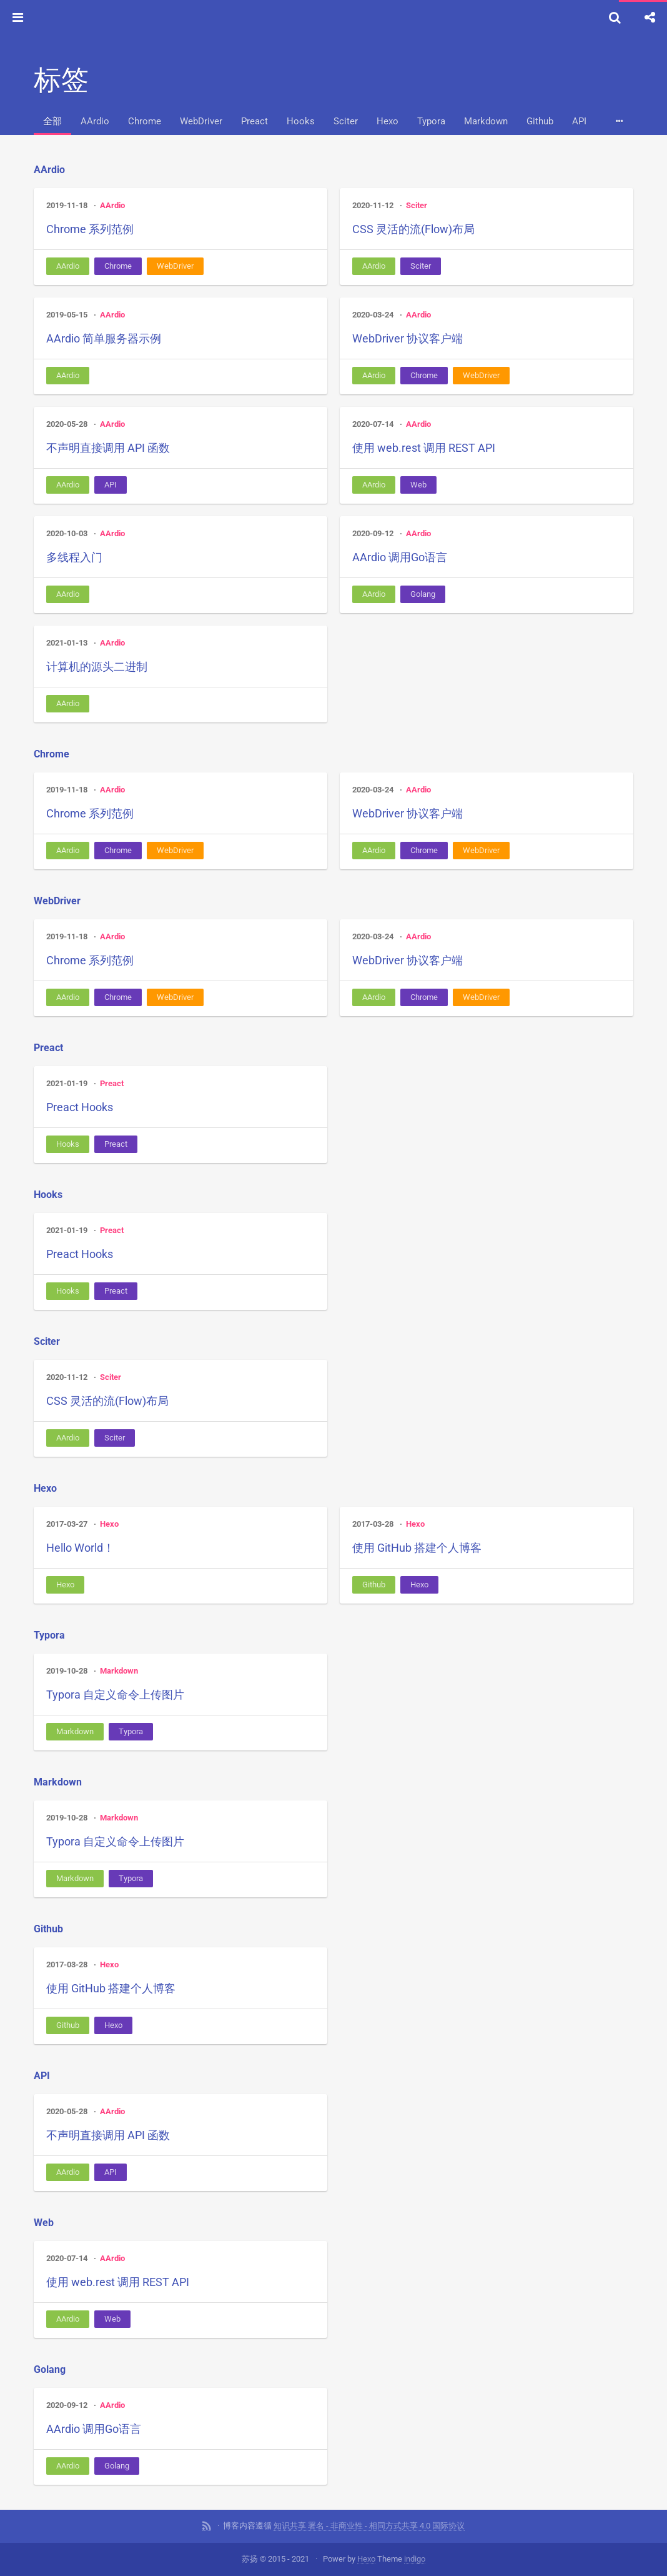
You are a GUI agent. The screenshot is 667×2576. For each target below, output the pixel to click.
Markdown (486, 121)
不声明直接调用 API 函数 (108, 447)
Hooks (301, 121)
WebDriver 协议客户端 (407, 338)
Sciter (346, 121)
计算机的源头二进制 (96, 666)
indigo (414, 2559)
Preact (254, 121)
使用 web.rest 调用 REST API (423, 447)
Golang (422, 594)
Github (539, 121)
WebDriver (201, 121)
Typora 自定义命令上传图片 (115, 1694)
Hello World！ (80, 1547)
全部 (52, 121)
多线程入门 (74, 557)
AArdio (95, 121)
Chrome (144, 121)
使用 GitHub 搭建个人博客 (417, 1547)
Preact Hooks (79, 1107)
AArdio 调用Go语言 (399, 557)
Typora (431, 121)
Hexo (387, 121)
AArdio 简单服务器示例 (103, 338)
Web (418, 484)
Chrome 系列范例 (90, 229)
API (579, 121)
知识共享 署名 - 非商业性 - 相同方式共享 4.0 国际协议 (369, 2525)
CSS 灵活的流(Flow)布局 (413, 229)
